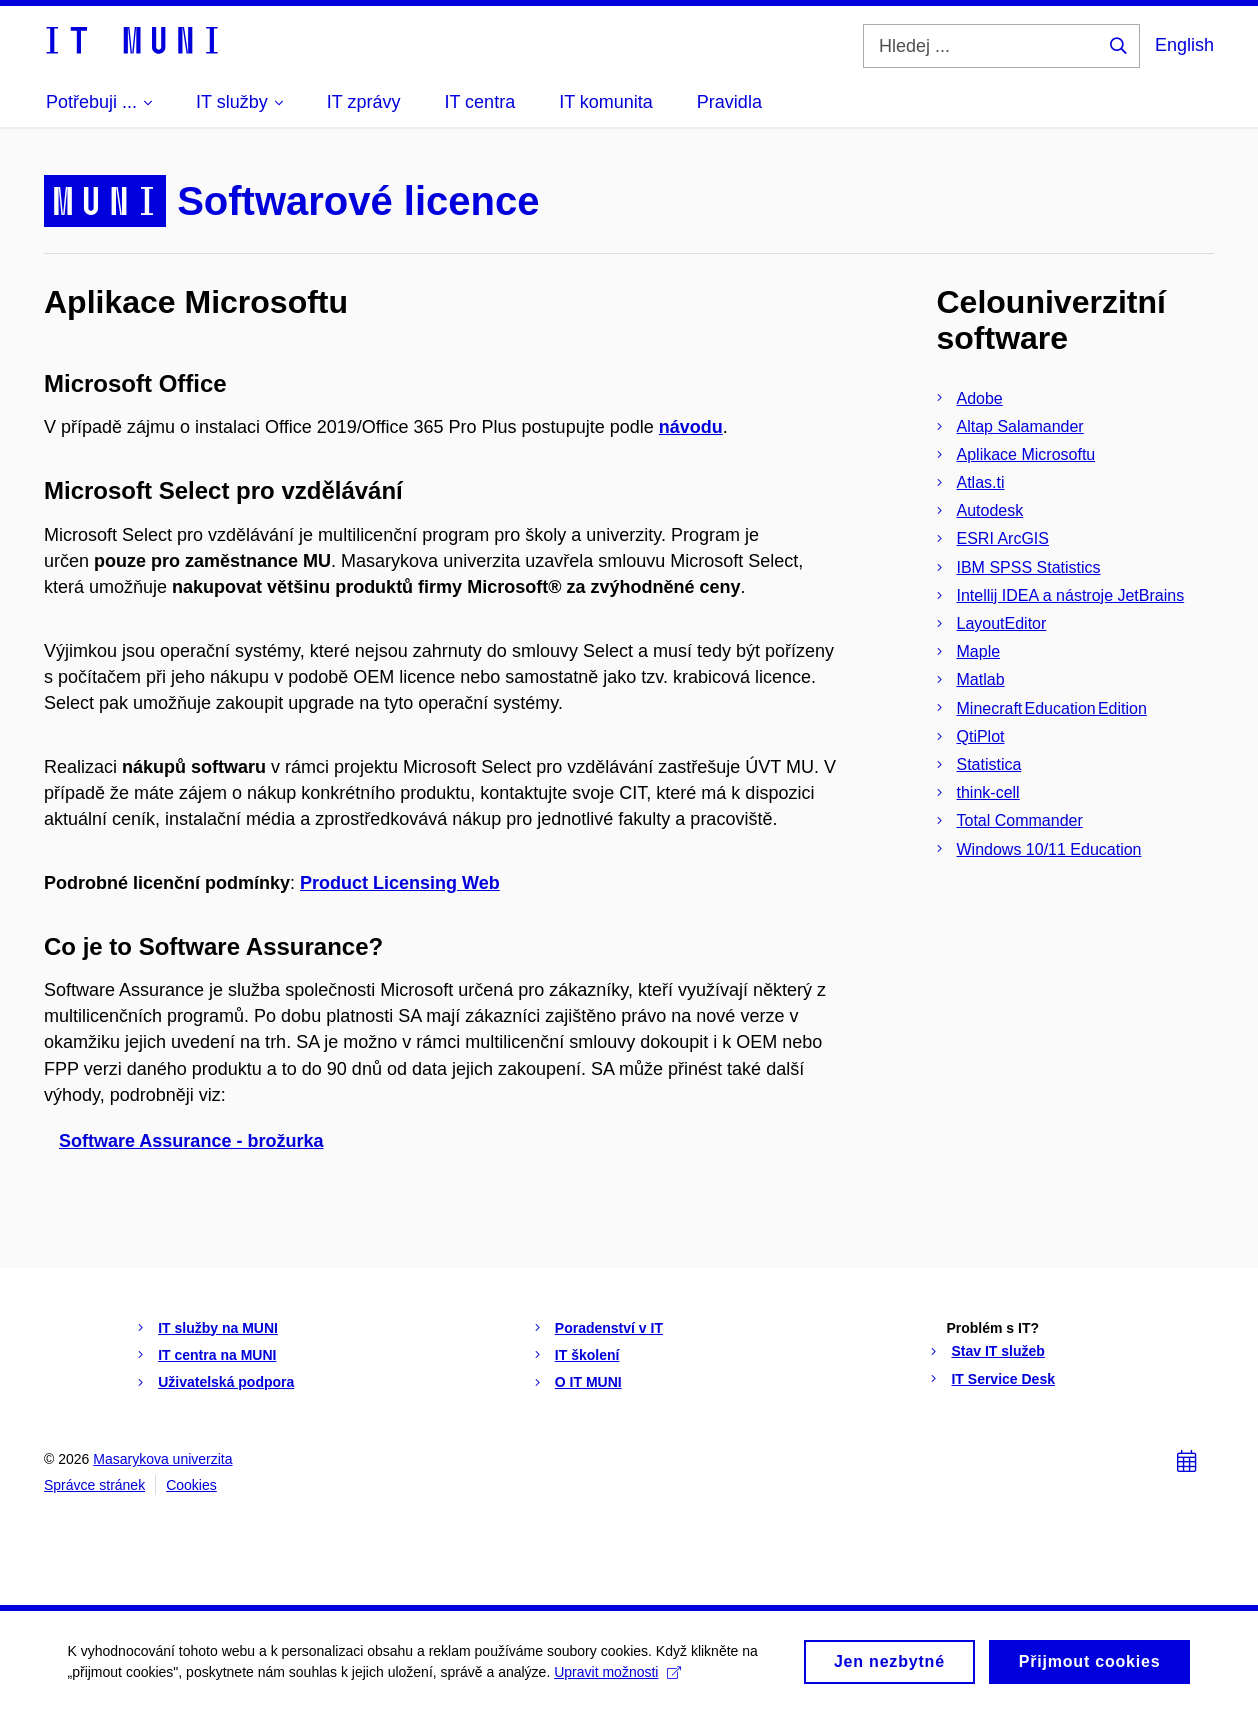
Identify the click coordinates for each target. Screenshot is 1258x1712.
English (1184, 45)
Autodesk (990, 510)
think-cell (988, 792)
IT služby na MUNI (218, 1328)
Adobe (980, 398)
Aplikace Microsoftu (1026, 454)
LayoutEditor (1002, 623)
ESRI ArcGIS (1003, 538)
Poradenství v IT (609, 1328)
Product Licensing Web (400, 883)
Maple (979, 651)
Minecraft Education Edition (1052, 708)
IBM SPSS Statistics (1029, 567)
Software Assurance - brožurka (191, 1141)
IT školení (587, 1355)
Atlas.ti (981, 482)
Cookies (191, 1485)
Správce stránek (94, 1485)
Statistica (989, 764)
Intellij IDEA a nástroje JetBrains (1071, 595)
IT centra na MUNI (217, 1355)
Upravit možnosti (620, 1677)
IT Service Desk (1003, 1379)
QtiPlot (981, 736)
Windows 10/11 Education (1049, 849)
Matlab (981, 679)
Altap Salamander (1020, 426)
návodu (691, 427)
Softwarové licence (358, 201)
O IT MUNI (588, 1382)
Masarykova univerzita (162, 1459)
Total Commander (1020, 820)
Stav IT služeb (997, 1351)
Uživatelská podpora (226, 1382)
